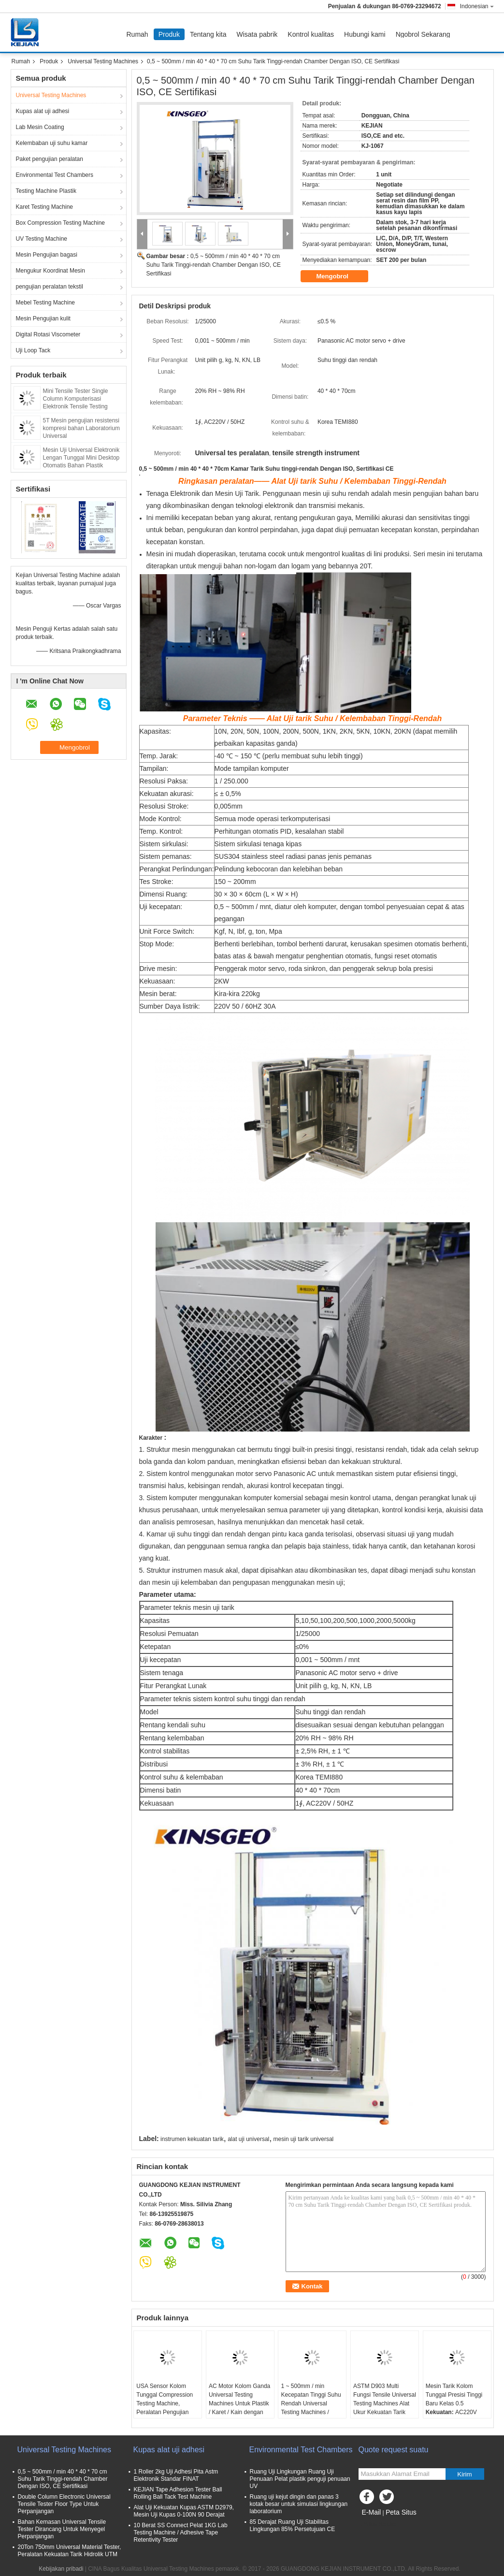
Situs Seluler (378, 2524)
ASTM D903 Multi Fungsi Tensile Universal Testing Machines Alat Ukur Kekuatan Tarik (384, 2399)
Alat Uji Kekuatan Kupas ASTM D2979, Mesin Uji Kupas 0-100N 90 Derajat (184, 2511)
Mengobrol (339, 276)
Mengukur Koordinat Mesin (50, 270)
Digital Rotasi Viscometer (48, 334)
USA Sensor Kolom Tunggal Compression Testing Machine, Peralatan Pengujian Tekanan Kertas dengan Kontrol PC (167, 2408)
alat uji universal (248, 2139)
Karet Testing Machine (44, 206)
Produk (169, 34)
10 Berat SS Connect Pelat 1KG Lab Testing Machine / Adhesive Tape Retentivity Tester (181, 2532)
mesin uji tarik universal (304, 2139)
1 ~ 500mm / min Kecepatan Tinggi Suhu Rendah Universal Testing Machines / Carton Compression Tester (311, 2408)
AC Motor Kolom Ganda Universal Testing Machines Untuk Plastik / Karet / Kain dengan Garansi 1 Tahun (239, 2403)
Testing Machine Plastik (46, 191)
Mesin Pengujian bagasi (46, 254)
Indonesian (477, 6)
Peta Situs (401, 2512)
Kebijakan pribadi (61, 2568)
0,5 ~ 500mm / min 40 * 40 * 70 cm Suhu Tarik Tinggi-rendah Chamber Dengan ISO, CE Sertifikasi (213, 265)
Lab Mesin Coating (40, 127)
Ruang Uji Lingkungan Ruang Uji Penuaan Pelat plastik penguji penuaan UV (300, 2478)
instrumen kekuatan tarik (192, 2139)
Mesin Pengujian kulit (43, 318)
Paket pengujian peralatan (49, 159)
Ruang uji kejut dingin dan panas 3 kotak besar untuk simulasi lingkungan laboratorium (299, 2504)
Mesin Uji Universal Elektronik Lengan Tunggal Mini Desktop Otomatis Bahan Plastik (81, 458)
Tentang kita (208, 34)
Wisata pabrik (257, 34)
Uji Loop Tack (33, 350)
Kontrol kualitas (311, 34)
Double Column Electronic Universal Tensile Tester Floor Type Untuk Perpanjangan (64, 2504)
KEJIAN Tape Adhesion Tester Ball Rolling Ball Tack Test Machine (178, 2493)
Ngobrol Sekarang (423, 34)
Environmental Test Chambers (55, 175)
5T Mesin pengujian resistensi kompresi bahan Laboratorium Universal (81, 428)
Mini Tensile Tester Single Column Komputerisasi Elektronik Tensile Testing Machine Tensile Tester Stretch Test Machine (82, 406)
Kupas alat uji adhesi (43, 111)
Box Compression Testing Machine (60, 222)
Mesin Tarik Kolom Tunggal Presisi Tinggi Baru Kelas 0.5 (454, 2395)
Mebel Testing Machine (45, 302)
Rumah (137, 34)
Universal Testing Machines (103, 61)
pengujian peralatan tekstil (49, 286)
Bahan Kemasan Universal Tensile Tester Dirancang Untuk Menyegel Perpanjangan (62, 2529)
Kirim (464, 2474)
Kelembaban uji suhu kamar (52, 143)
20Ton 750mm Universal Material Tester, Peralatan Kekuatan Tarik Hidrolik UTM (69, 2551)
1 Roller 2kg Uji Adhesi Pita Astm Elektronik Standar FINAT (176, 2475)
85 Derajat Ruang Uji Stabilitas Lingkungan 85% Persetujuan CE (292, 2525)
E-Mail (371, 2512)
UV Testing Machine (42, 238)
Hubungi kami (365, 34)
